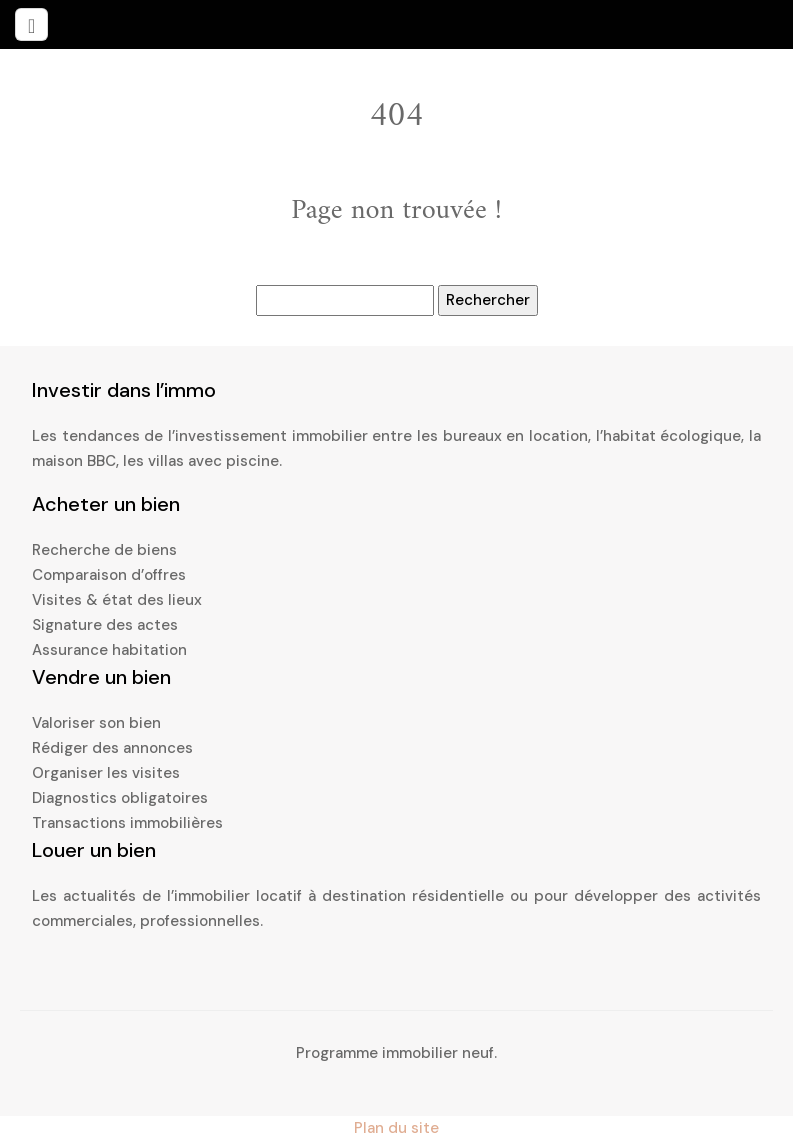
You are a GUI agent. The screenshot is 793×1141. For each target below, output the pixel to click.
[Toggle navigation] (31, 24)
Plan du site (396, 1128)
